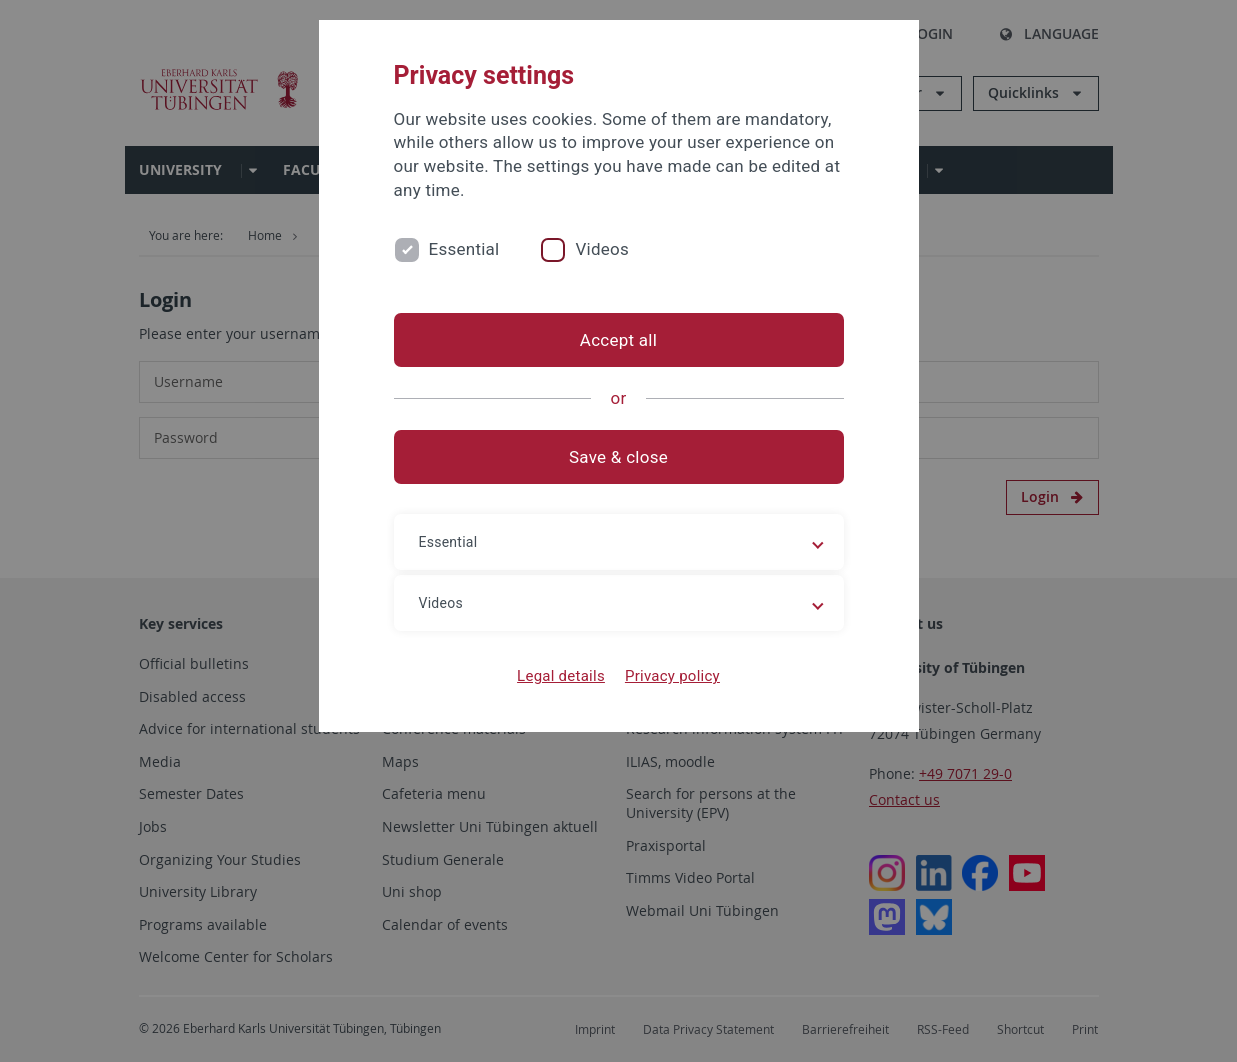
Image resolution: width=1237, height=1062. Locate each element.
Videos (602, 249)
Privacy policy (672, 676)
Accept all (618, 340)
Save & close (618, 457)
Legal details (561, 676)
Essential (464, 249)
